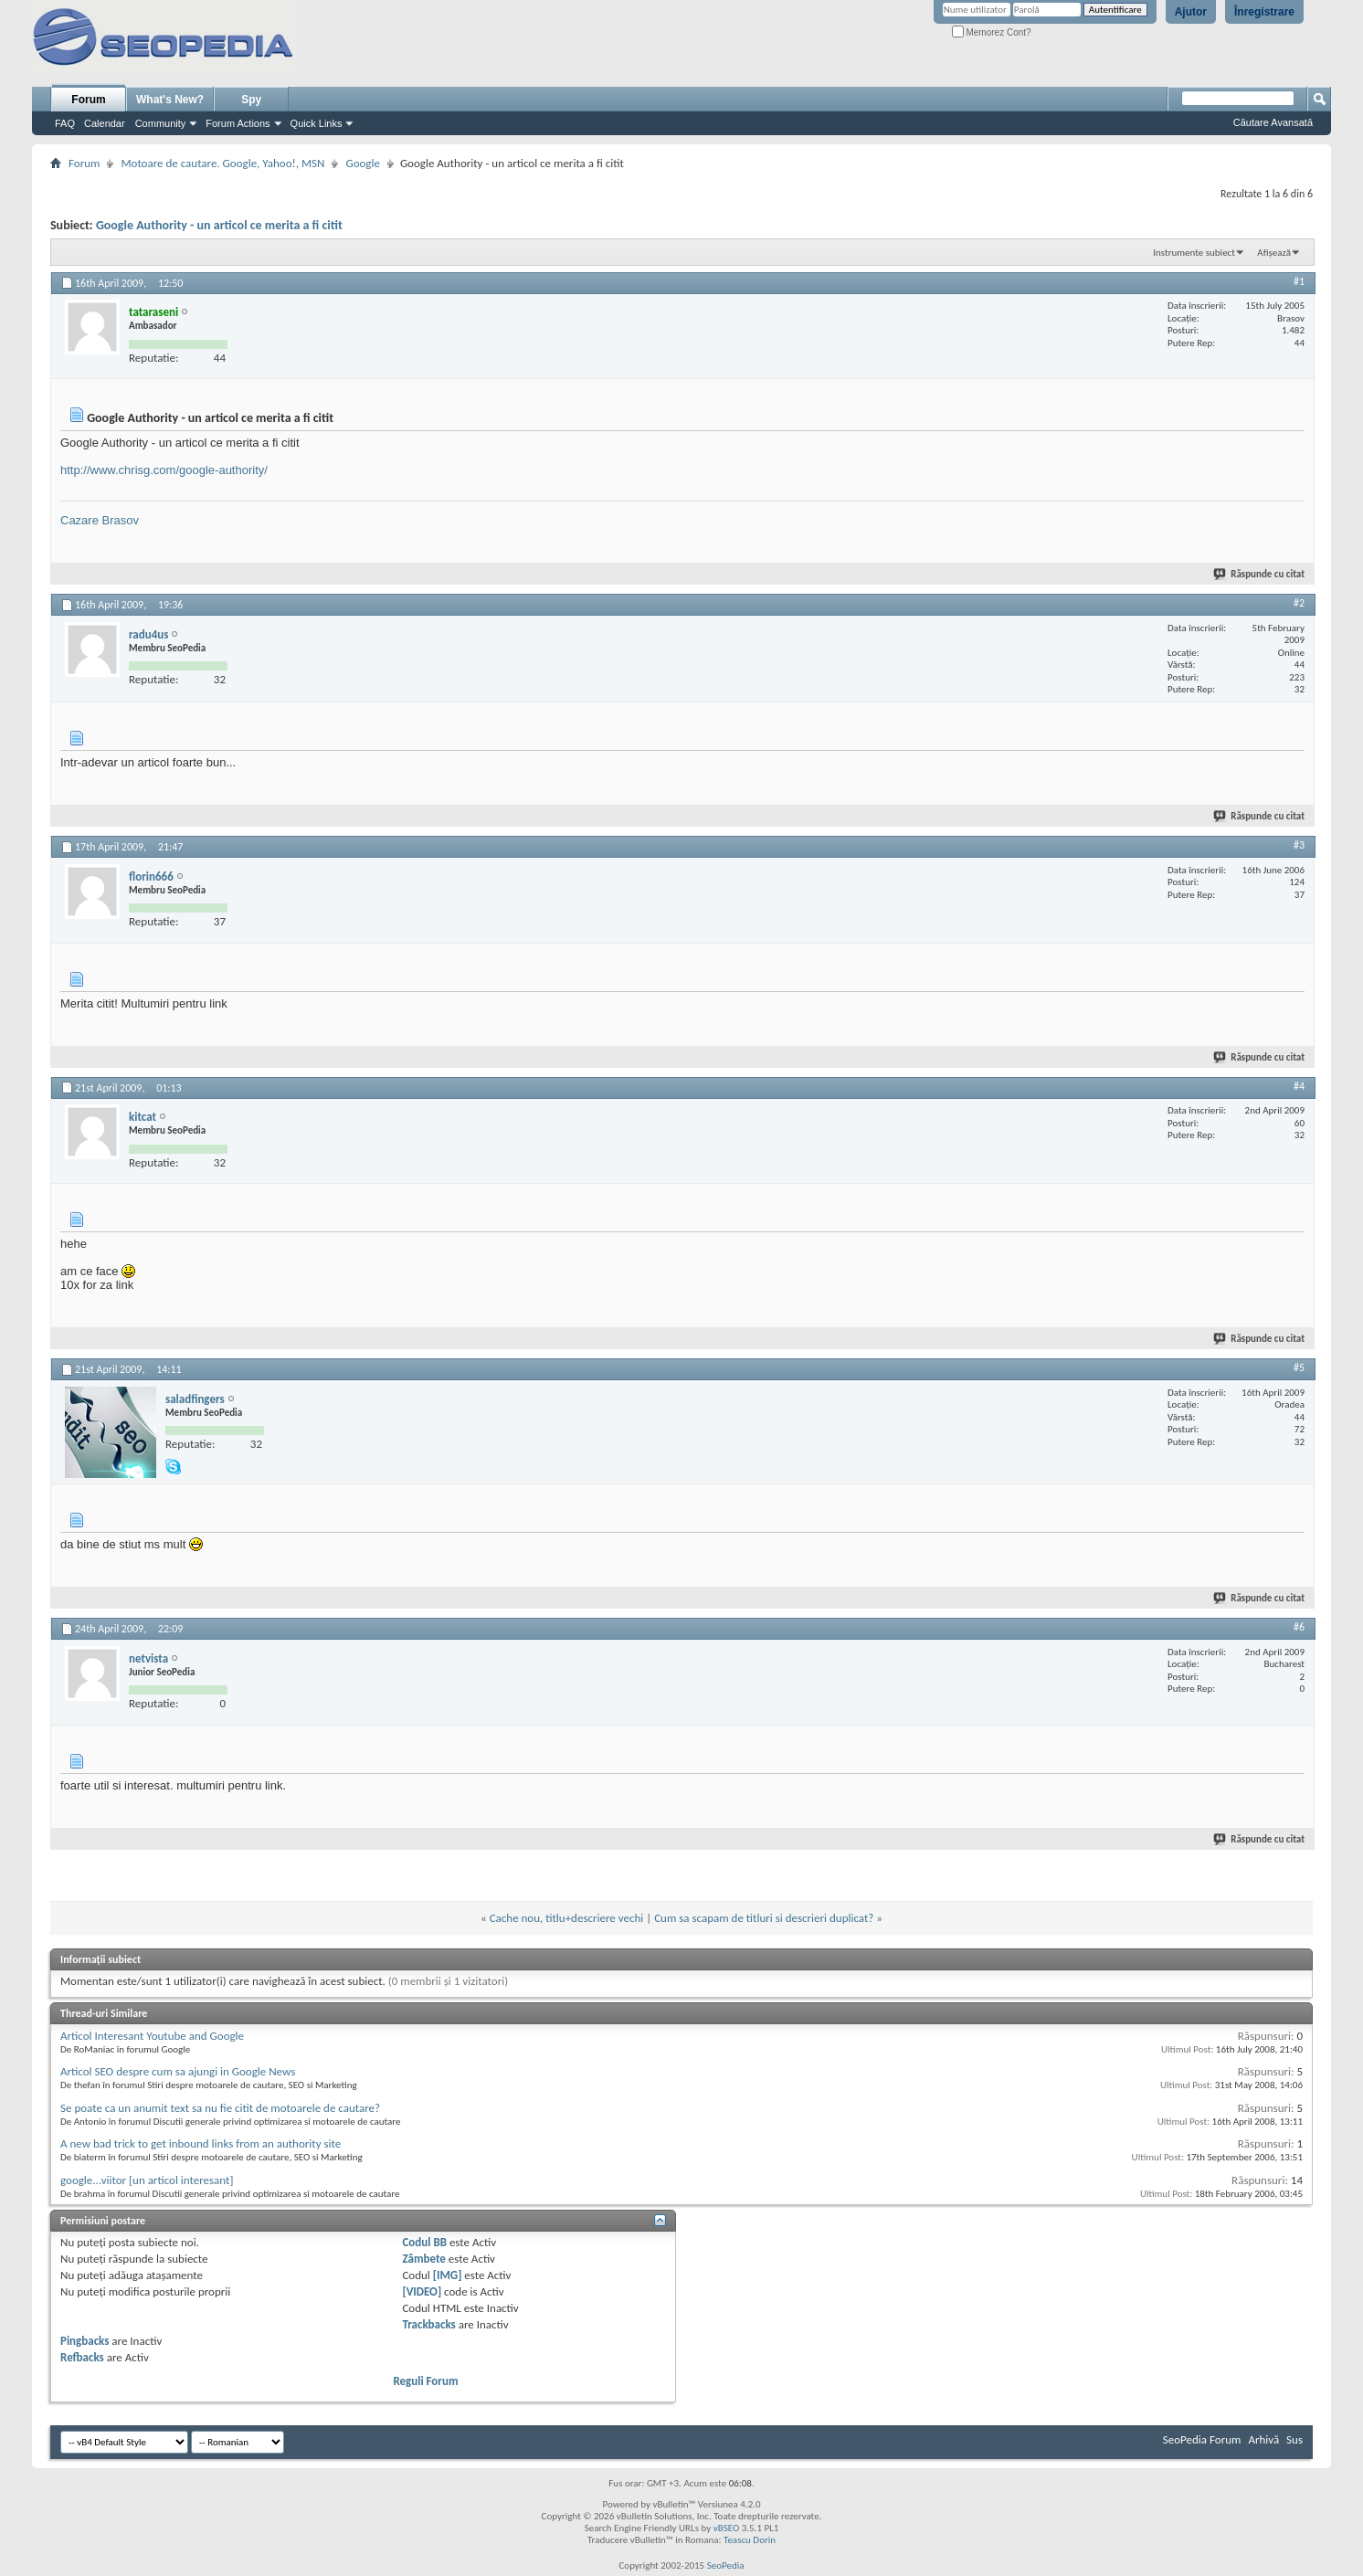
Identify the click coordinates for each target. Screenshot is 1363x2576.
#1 (1299, 281)
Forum (88, 99)
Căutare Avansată (1273, 122)
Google (362, 163)
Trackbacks (428, 2324)
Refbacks (82, 2357)
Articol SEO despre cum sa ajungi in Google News (177, 2071)
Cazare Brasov (99, 520)
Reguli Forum (425, 2381)
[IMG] (447, 2275)
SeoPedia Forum (1202, 2439)
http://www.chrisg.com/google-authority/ (164, 470)
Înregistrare (1264, 11)
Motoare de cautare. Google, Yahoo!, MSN (222, 163)
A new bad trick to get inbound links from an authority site (200, 2143)
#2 (1299, 602)
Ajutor (1191, 11)
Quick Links (317, 123)
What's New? (170, 99)
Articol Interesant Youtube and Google (152, 2036)
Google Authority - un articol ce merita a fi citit (219, 225)
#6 (1299, 1627)
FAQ (65, 123)
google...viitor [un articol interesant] (146, 2180)
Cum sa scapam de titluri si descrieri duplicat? (763, 1918)
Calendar (104, 123)
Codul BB (424, 2242)
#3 (1299, 845)
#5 (1299, 1367)
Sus (1294, 2439)
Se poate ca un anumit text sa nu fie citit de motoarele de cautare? (220, 2108)
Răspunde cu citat (1260, 574)
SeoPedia (726, 2565)
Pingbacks (84, 2341)
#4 (1299, 1086)
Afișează (1274, 253)
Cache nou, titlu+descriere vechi (567, 1918)
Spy (251, 99)
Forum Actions (237, 123)
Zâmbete (423, 2258)
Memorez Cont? (991, 32)
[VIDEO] (421, 2291)
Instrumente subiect (1194, 253)
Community (160, 123)
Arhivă (1263, 2439)
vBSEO (726, 2528)
